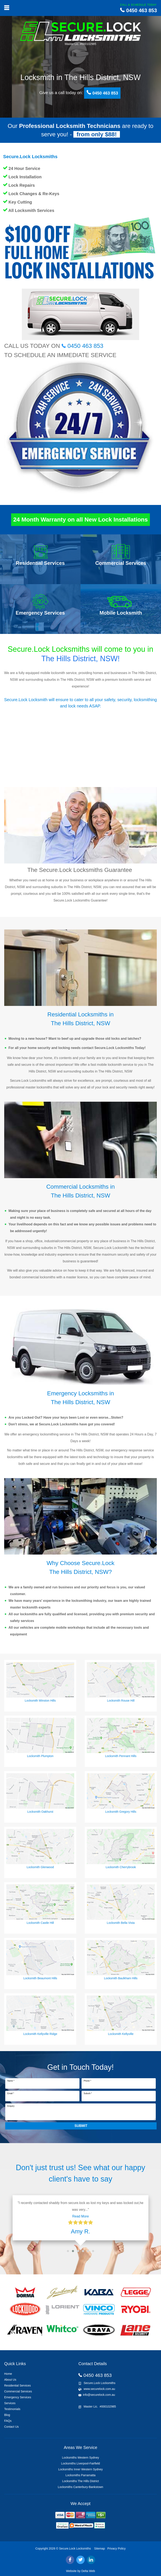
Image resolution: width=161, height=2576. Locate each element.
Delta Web (88, 2571)
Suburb (88, 2093)
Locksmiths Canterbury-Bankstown (80, 2487)
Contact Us (11, 2426)
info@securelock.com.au (99, 2394)
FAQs (8, 2420)
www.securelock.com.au (96, 2389)
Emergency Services (17, 2397)
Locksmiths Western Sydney (80, 2457)
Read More (80, 2216)
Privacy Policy (116, 2548)
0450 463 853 (138, 10)
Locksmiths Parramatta (80, 2475)
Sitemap (99, 2548)
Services (10, 2403)
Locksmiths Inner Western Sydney (80, 2469)
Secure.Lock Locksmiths (75, 2548)
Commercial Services (18, 2391)
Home (8, 2373)
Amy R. (80, 2231)
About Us (10, 2379)
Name (10, 2081)
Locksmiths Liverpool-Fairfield (80, 2463)
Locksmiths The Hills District (80, 2481)
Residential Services (17, 2385)
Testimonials (12, 2409)
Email (10, 2093)
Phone (87, 2081)
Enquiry (10, 2106)
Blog (7, 2415)
